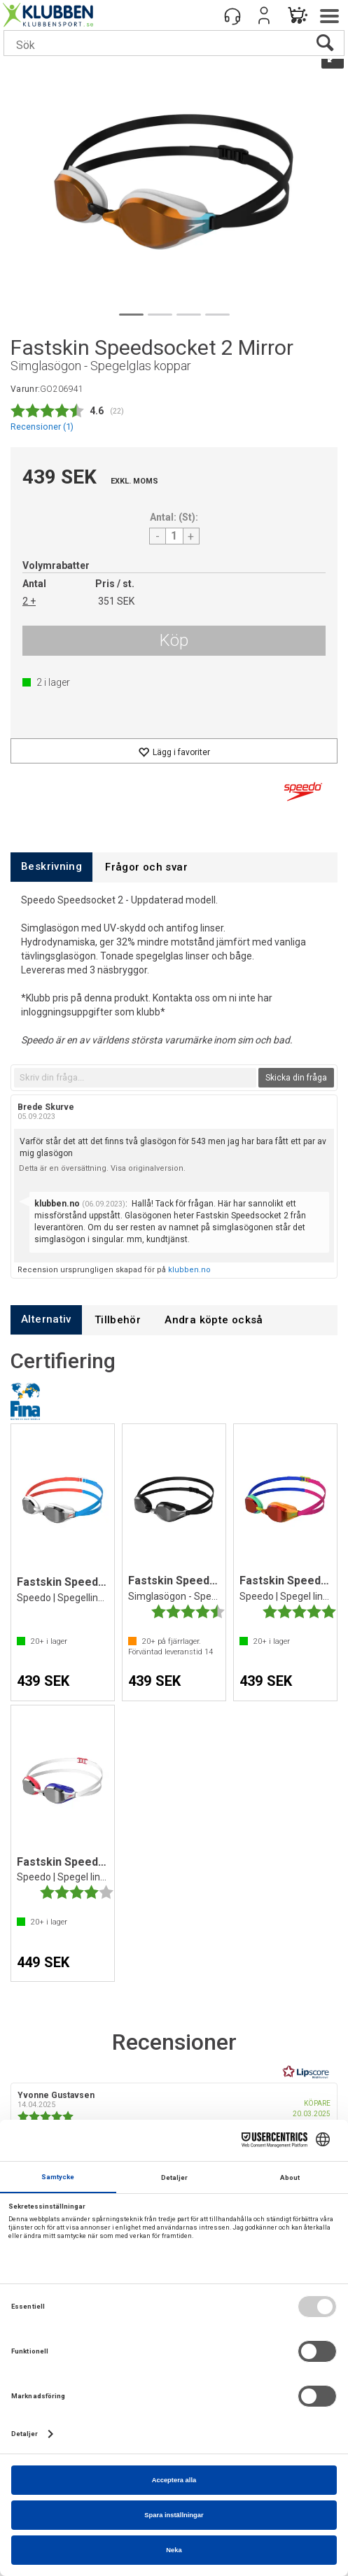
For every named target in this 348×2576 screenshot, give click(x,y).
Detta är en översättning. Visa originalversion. (102, 1168)
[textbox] (135, 1078)
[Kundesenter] (232, 15)
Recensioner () (42, 426)
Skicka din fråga (296, 1078)
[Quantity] (174, 536)
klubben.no (189, 1269)
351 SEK (116, 601)
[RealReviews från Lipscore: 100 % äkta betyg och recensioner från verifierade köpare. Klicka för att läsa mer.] (305, 2072)
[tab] (51, 866)
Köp (174, 640)
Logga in (264, 15)
